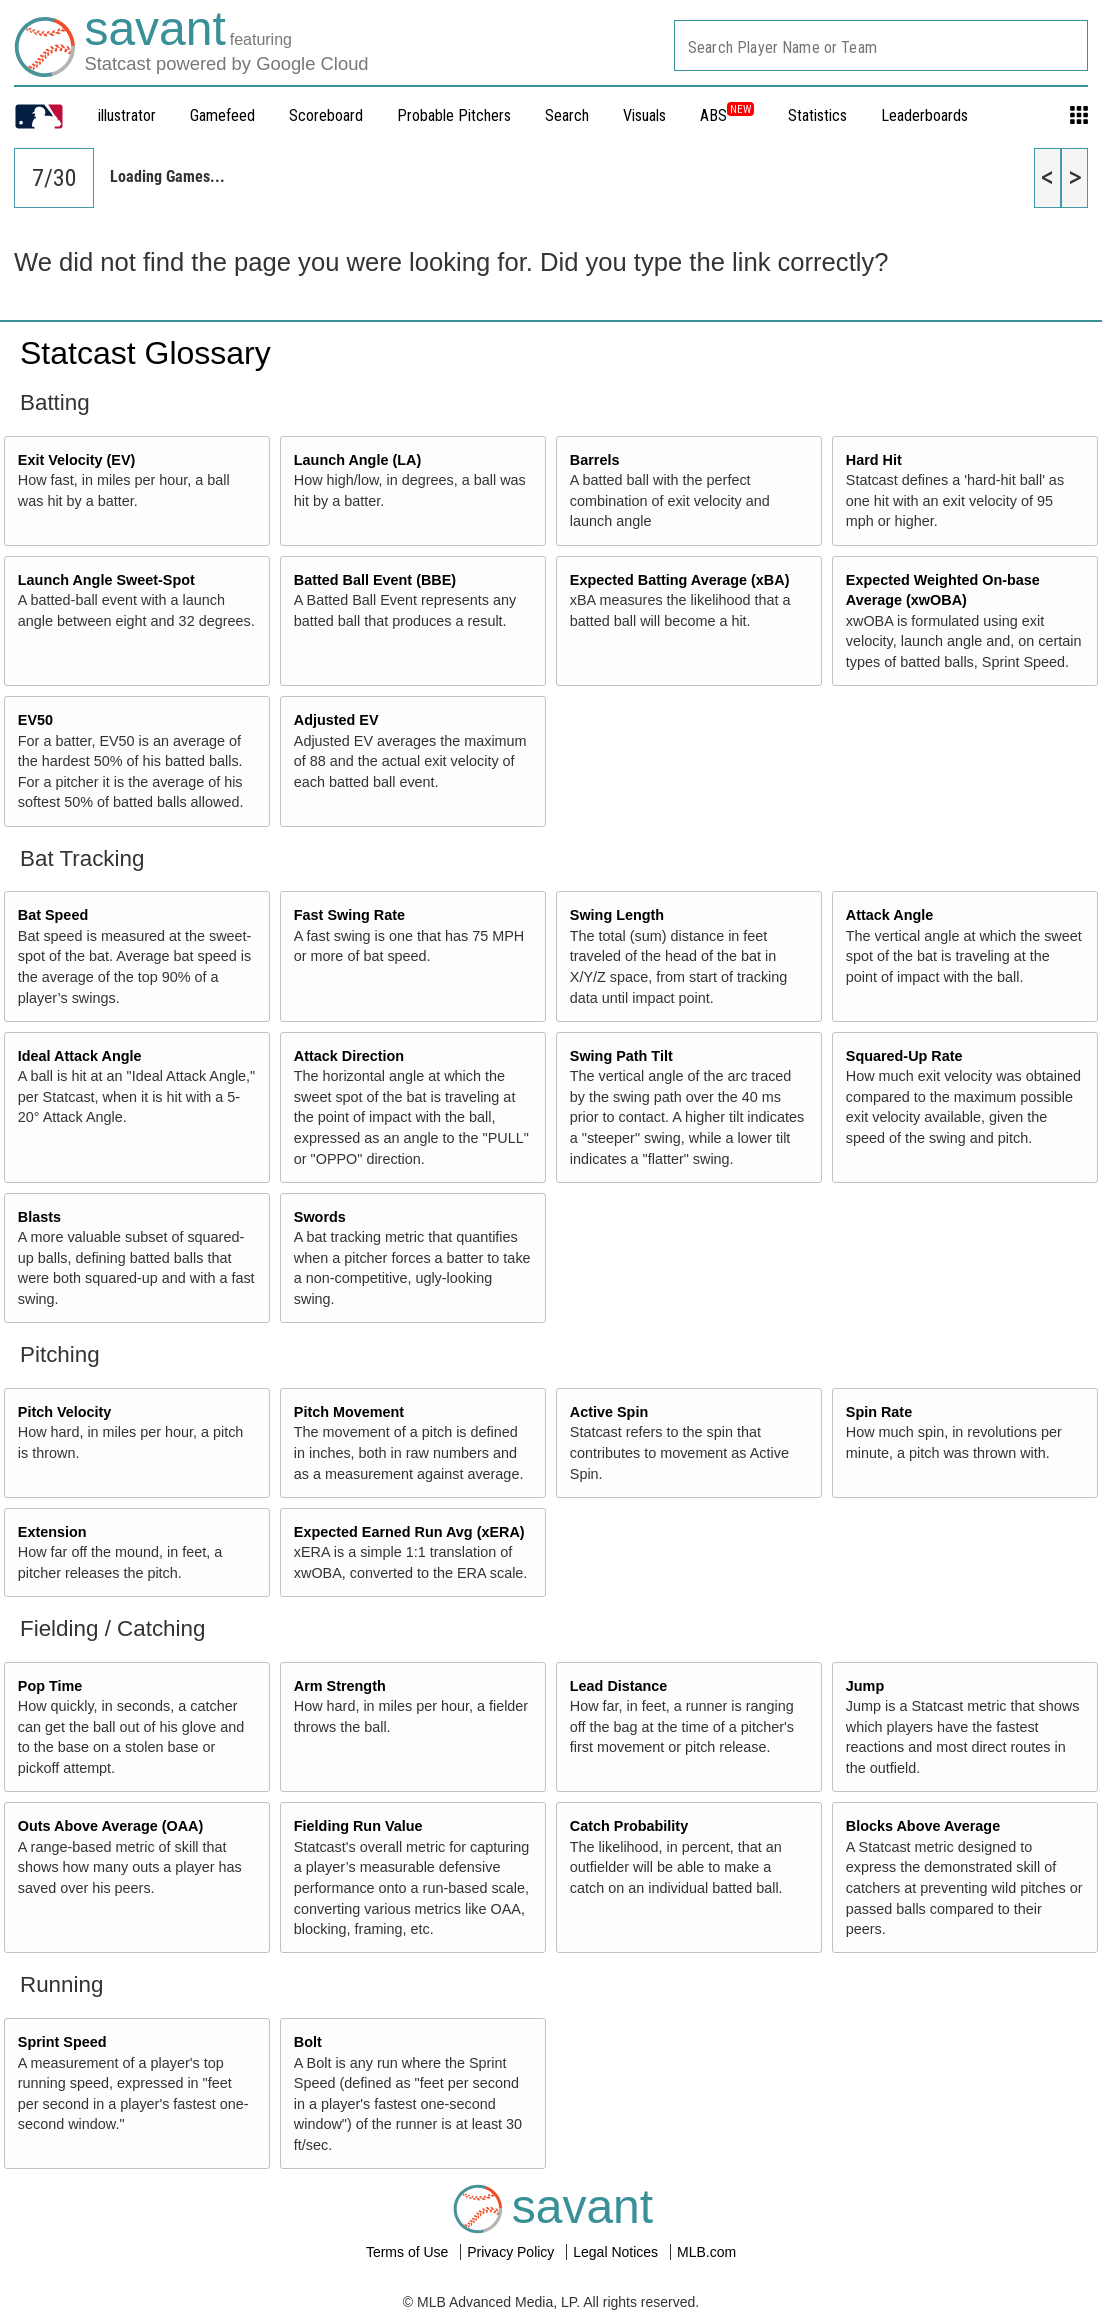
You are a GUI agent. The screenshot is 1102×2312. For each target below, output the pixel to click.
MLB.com (706, 2252)
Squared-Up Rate (904, 1056)
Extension (52, 1532)
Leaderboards (924, 115)
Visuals (644, 115)
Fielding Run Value (358, 1826)
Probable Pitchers (454, 115)
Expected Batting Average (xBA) (680, 580)
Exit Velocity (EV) (77, 460)
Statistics (817, 115)
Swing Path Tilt (621, 1056)
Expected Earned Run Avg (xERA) (409, 1532)
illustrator (127, 115)
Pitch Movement (349, 1412)
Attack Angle (889, 915)
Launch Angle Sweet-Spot (106, 580)
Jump (865, 1686)
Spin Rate (879, 1412)
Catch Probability (629, 1826)
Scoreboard (326, 115)
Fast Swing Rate (349, 915)
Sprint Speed (62, 2042)
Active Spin (609, 1412)
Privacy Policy (512, 2252)
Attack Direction (349, 1056)
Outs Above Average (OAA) (111, 1826)
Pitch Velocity (65, 1412)
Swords (320, 1217)
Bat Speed (53, 915)
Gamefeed (222, 115)
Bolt (308, 2042)
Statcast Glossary (145, 353)
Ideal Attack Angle (80, 1056)
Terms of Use (409, 2252)
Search (567, 115)
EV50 (35, 720)
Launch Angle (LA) (357, 460)
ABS (727, 115)
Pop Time (50, 1686)
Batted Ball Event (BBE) (375, 580)
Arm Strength (340, 1686)
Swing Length (617, 915)
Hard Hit (874, 460)
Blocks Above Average (923, 1826)
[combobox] (881, 45)
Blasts (39, 1217)
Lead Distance (619, 1686)
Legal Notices (617, 2252)
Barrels (595, 460)
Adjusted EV (336, 720)
